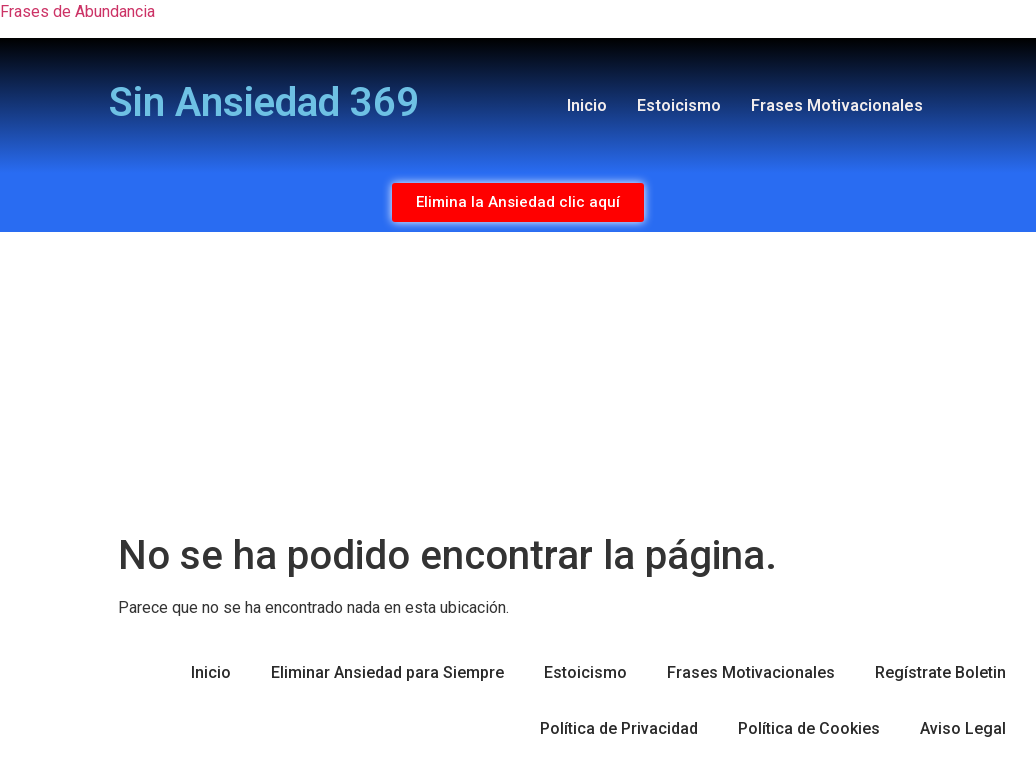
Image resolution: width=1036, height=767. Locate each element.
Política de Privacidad (619, 728)
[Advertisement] (518, 382)
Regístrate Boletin (940, 672)
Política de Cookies (809, 728)
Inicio (587, 105)
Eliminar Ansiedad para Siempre (387, 672)
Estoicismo (679, 105)
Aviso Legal (963, 728)
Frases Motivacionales (837, 105)
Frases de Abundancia (77, 11)
